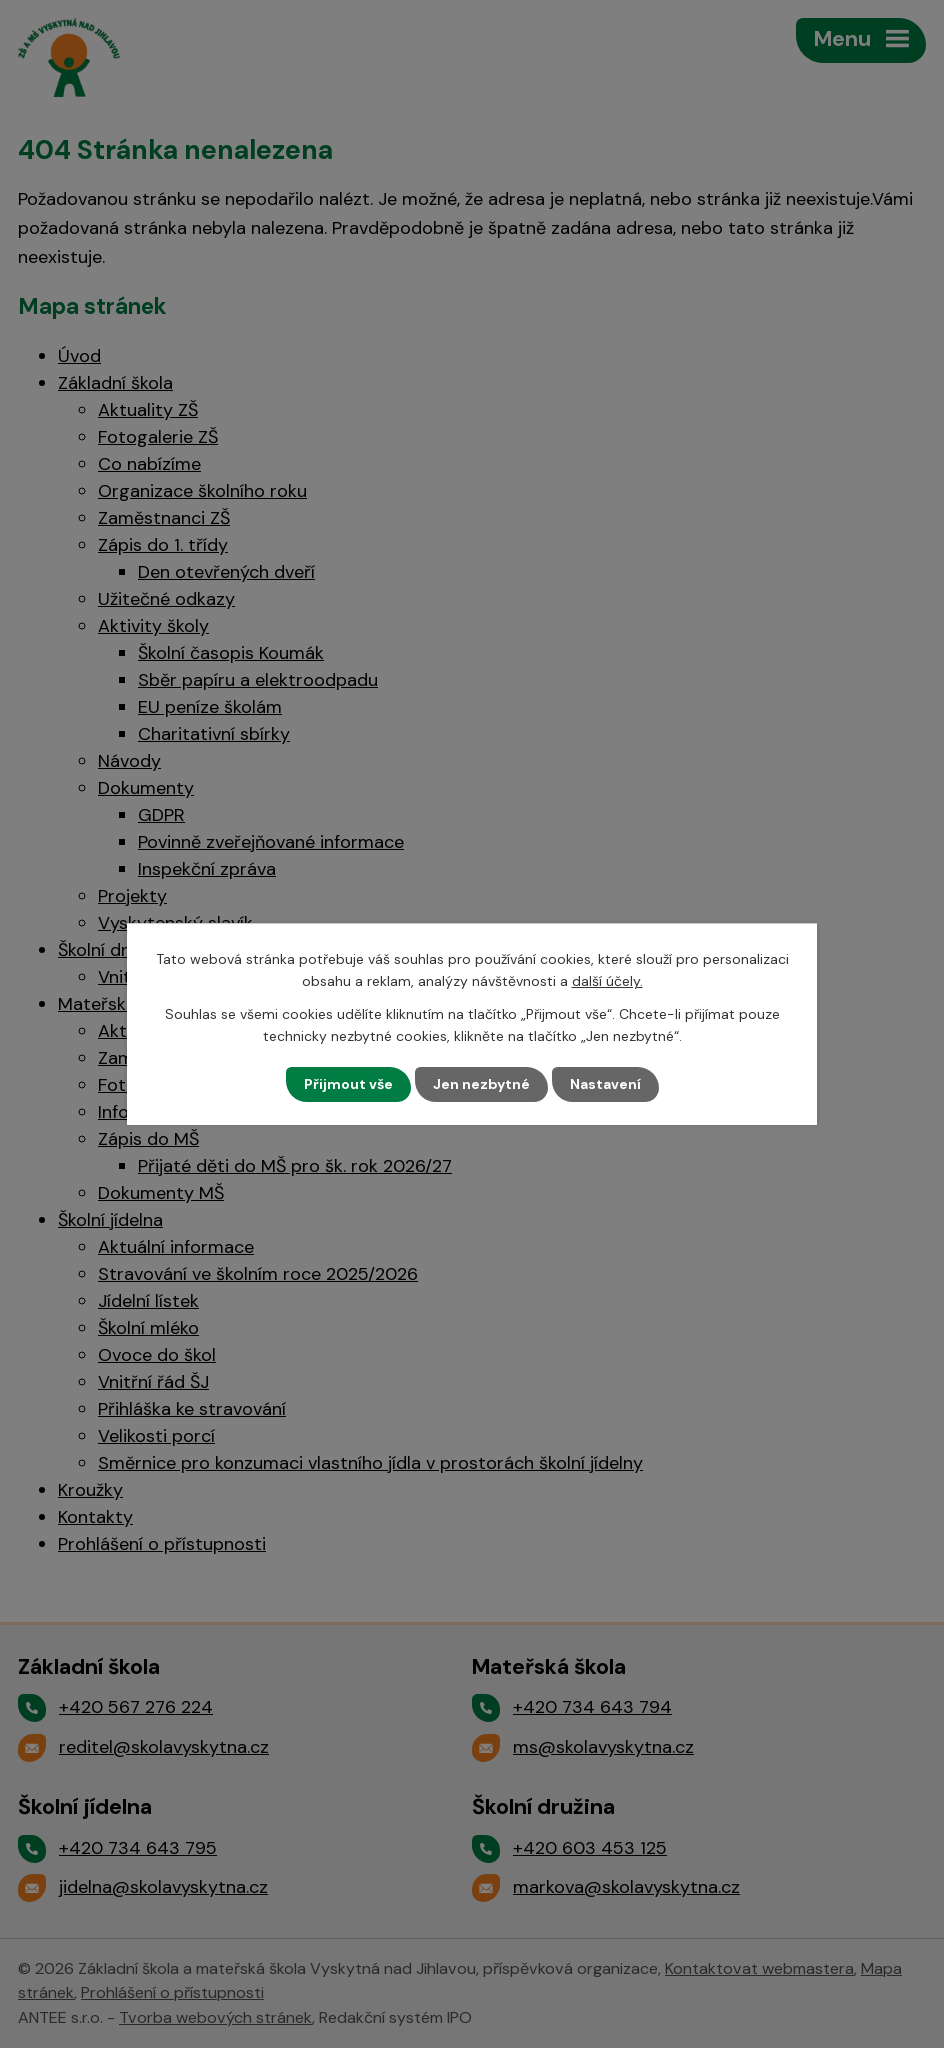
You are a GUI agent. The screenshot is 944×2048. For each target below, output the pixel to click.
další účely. (607, 981)
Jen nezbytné (481, 1084)
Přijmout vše (348, 1084)
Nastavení (605, 1084)
